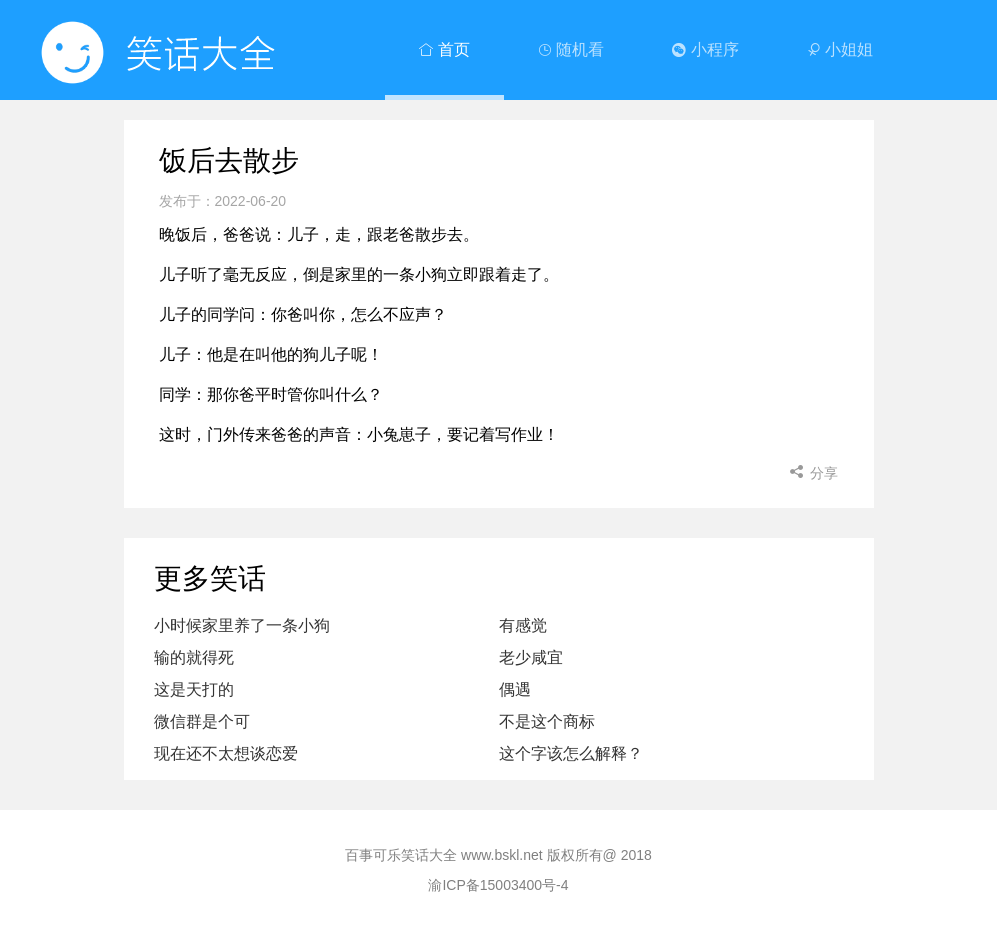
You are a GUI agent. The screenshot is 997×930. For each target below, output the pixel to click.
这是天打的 (194, 689)
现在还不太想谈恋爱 (226, 753)
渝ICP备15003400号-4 (498, 885)
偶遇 (515, 689)
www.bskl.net (502, 855)
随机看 (571, 49)
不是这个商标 (547, 721)
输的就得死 (194, 657)
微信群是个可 (202, 721)
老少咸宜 (531, 657)
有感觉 (523, 625)
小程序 (705, 49)
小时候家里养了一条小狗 (242, 625)
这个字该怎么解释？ (571, 753)
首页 (444, 49)
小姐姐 (840, 49)
